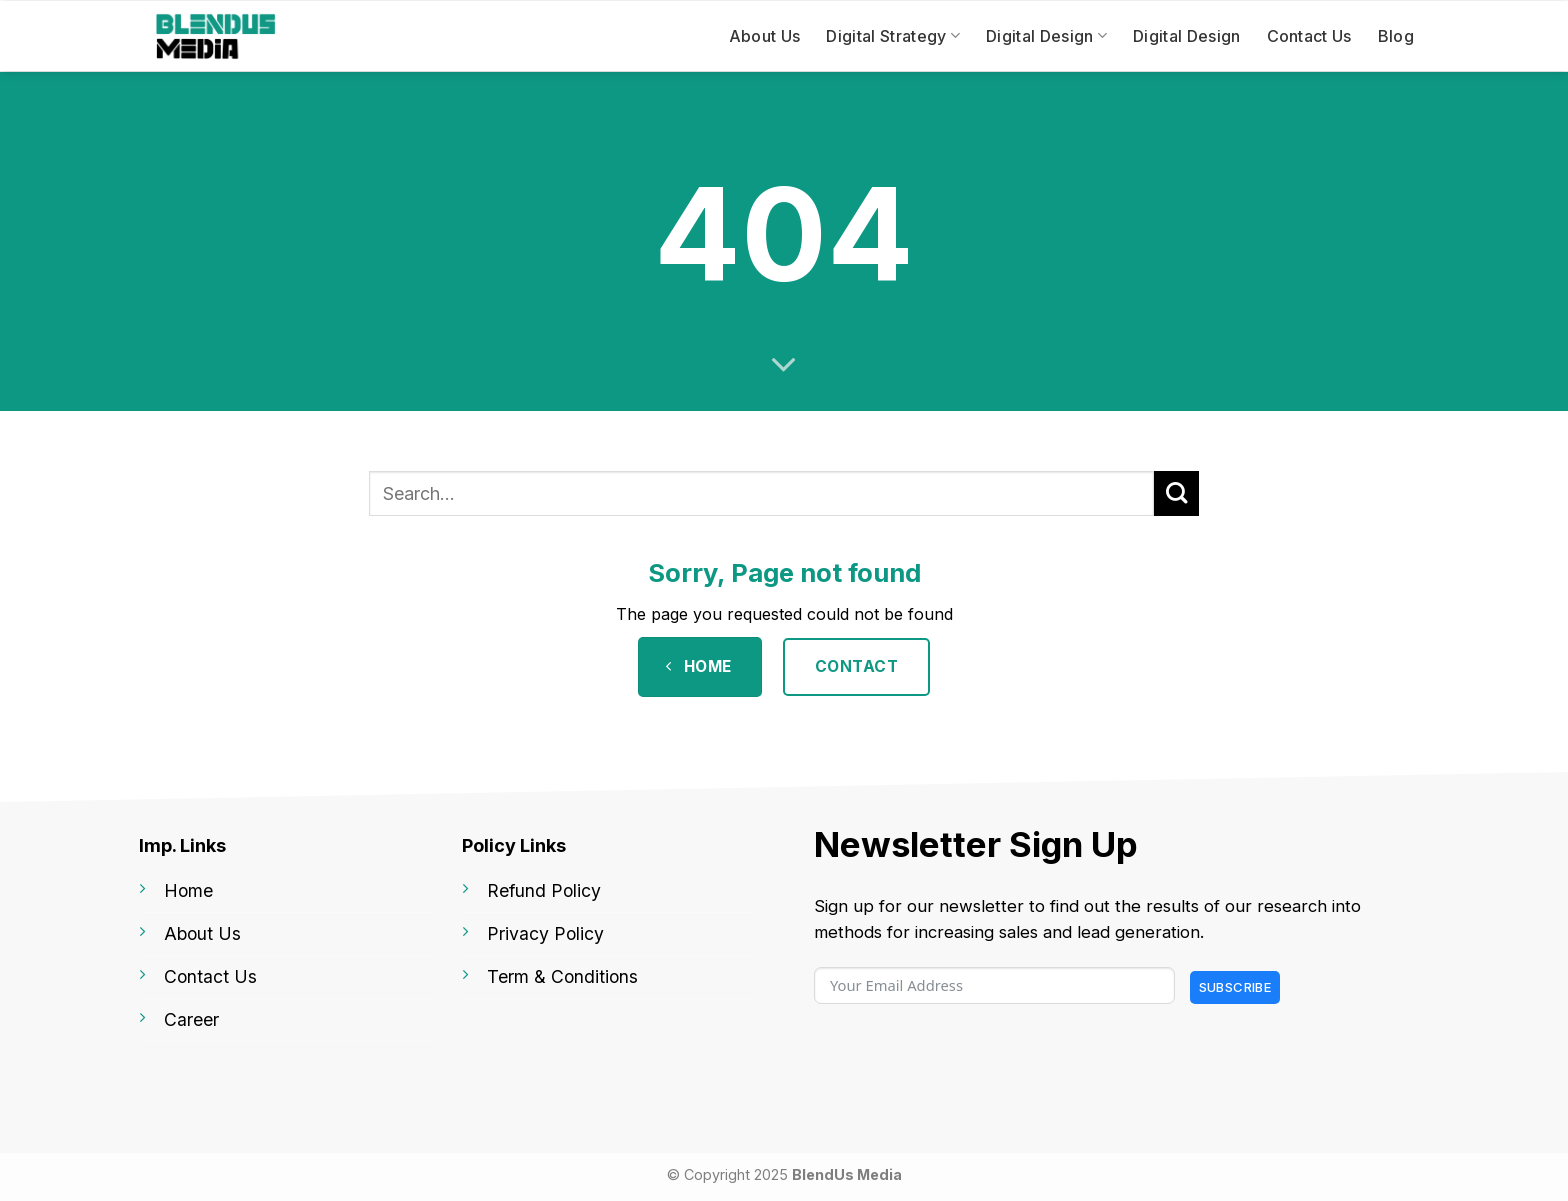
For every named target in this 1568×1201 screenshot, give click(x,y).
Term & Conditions (562, 976)
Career (191, 1019)
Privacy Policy (545, 933)
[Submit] (1176, 493)
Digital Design (1046, 36)
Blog (1396, 36)
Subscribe (1235, 987)
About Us (765, 36)
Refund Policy (544, 890)
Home (188, 890)
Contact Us (1309, 36)
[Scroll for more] (784, 365)
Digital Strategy (893, 36)
